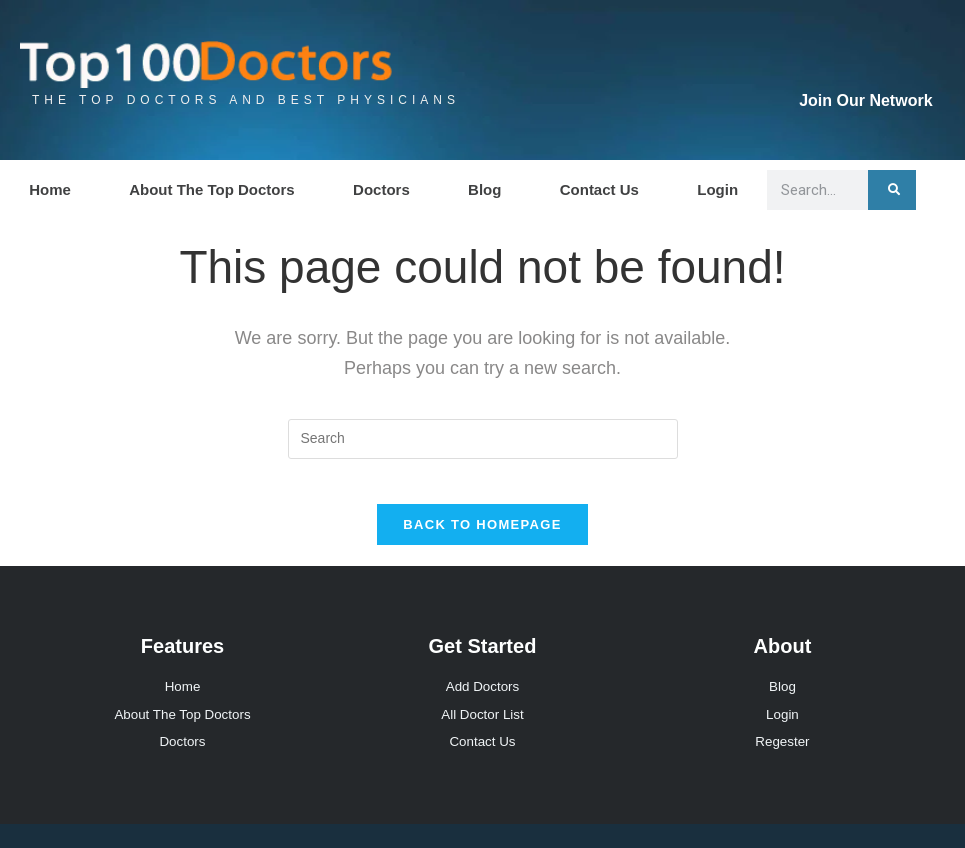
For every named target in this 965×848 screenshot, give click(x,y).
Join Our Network (865, 100)
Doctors (381, 189)
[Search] (892, 190)
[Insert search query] (483, 439)
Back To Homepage (482, 540)
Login (717, 189)
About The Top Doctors (212, 189)
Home (50, 189)
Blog (484, 189)
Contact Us (599, 189)
